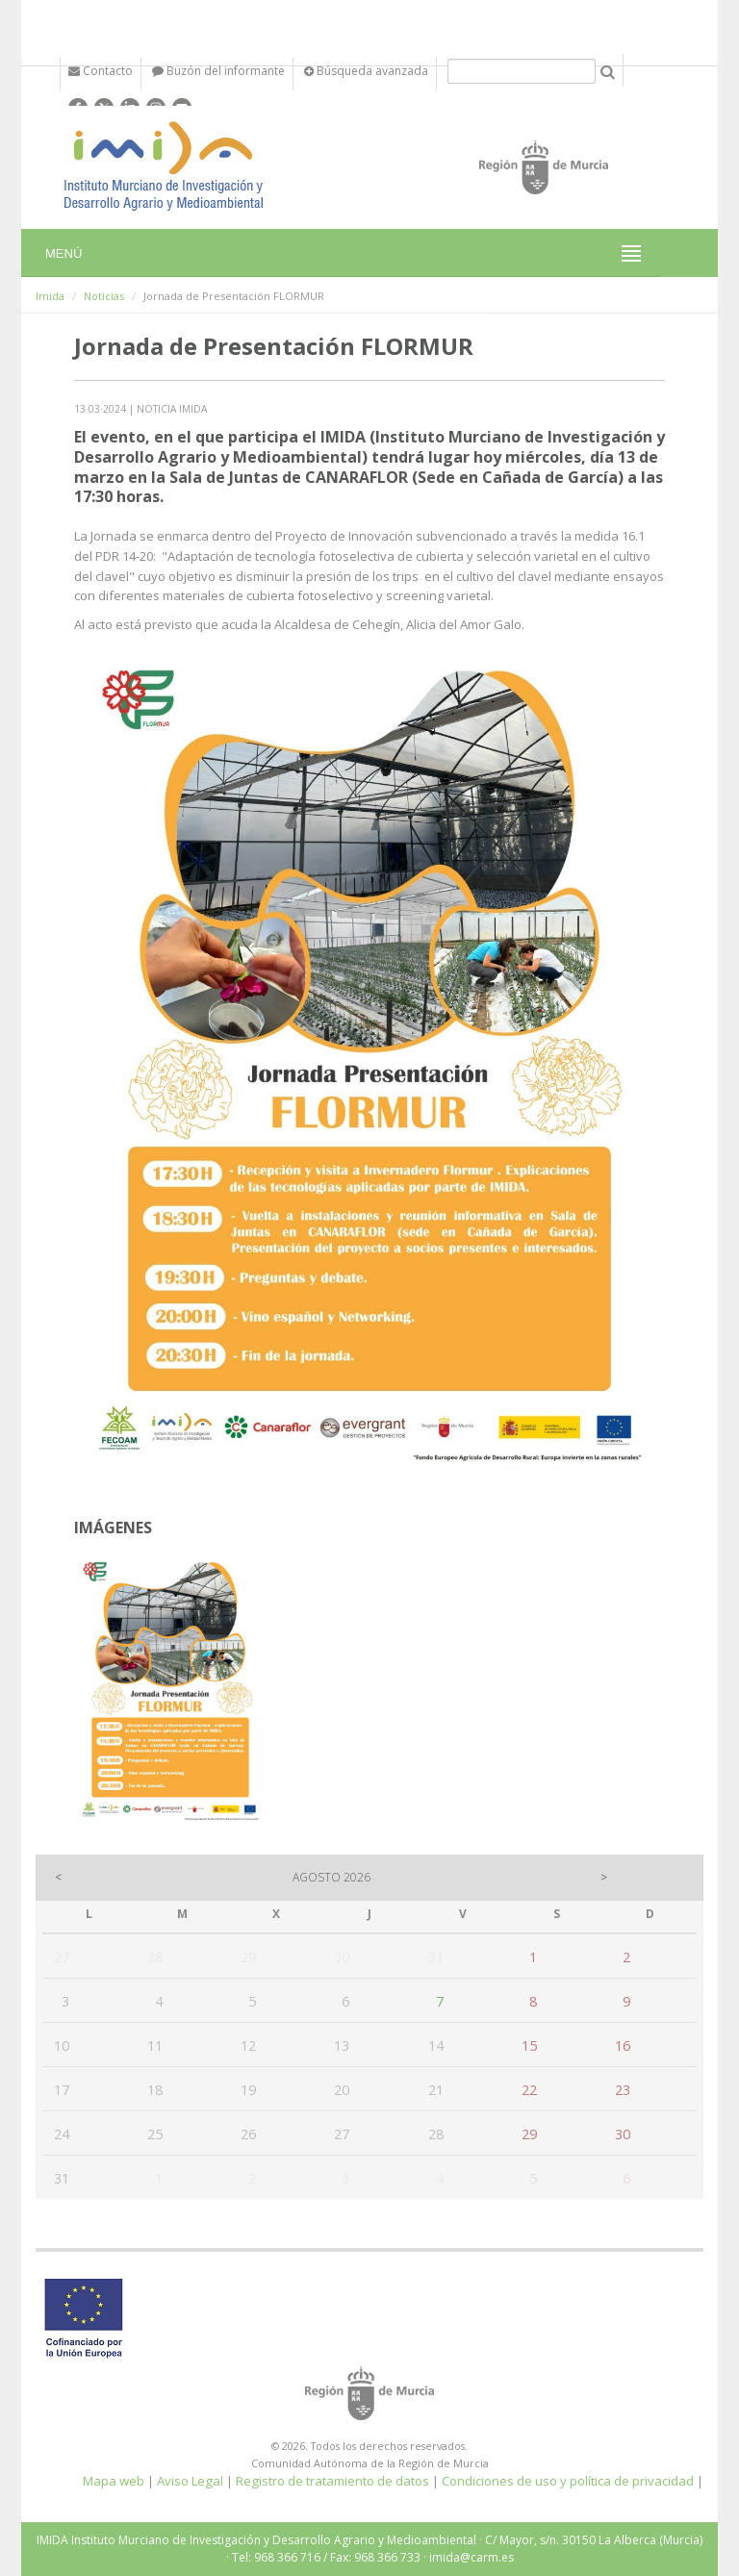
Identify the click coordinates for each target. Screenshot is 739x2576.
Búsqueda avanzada (366, 71)
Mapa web (113, 2480)
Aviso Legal (190, 2480)
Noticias (104, 296)
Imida (50, 296)
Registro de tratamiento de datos (332, 2480)
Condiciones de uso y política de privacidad (568, 2480)
